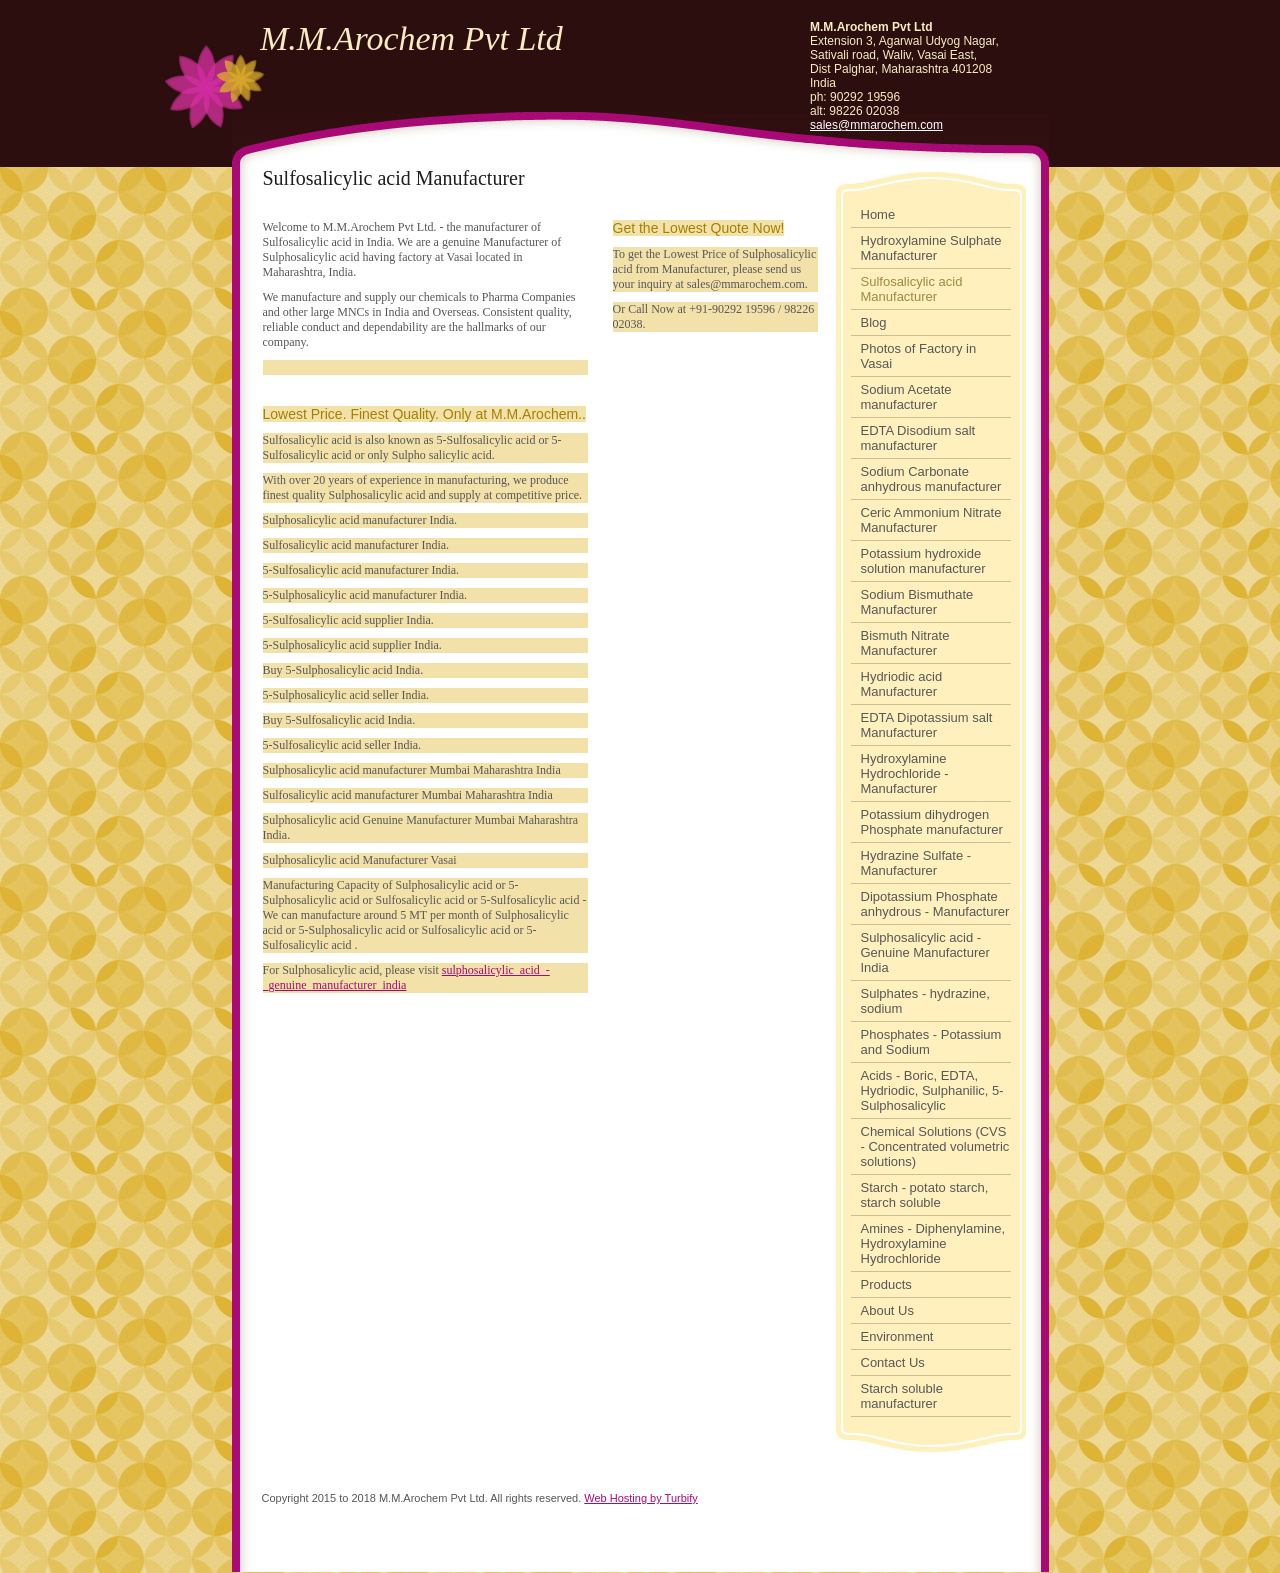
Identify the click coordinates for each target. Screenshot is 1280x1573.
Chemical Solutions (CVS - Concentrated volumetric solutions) (935, 1146)
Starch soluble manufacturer (902, 1396)
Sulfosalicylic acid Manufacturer (912, 289)
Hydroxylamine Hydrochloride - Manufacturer (905, 773)
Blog (874, 322)
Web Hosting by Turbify (641, 1498)
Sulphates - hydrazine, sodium (925, 1001)
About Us (887, 1310)
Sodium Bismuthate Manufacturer (917, 602)
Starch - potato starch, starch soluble (925, 1195)
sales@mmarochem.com (876, 125)
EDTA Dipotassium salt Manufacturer (927, 725)
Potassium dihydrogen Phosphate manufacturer (932, 822)
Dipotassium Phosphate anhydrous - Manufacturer (935, 904)
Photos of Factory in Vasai (919, 356)
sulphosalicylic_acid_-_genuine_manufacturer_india (406, 977)
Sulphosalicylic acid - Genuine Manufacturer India (925, 952)
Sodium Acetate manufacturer (906, 397)
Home (878, 214)
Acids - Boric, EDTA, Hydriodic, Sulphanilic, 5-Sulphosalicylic (932, 1090)
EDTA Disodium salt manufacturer (918, 438)
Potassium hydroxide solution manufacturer (923, 561)
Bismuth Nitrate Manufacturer (905, 643)
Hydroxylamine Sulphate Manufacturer (931, 248)
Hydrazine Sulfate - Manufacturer (916, 863)
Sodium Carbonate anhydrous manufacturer (931, 479)
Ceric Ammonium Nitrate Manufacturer (931, 520)
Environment (897, 1336)
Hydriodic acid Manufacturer (902, 684)
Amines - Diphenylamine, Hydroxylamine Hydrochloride (933, 1243)
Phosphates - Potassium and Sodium (931, 1042)
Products (886, 1284)
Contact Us (893, 1362)
